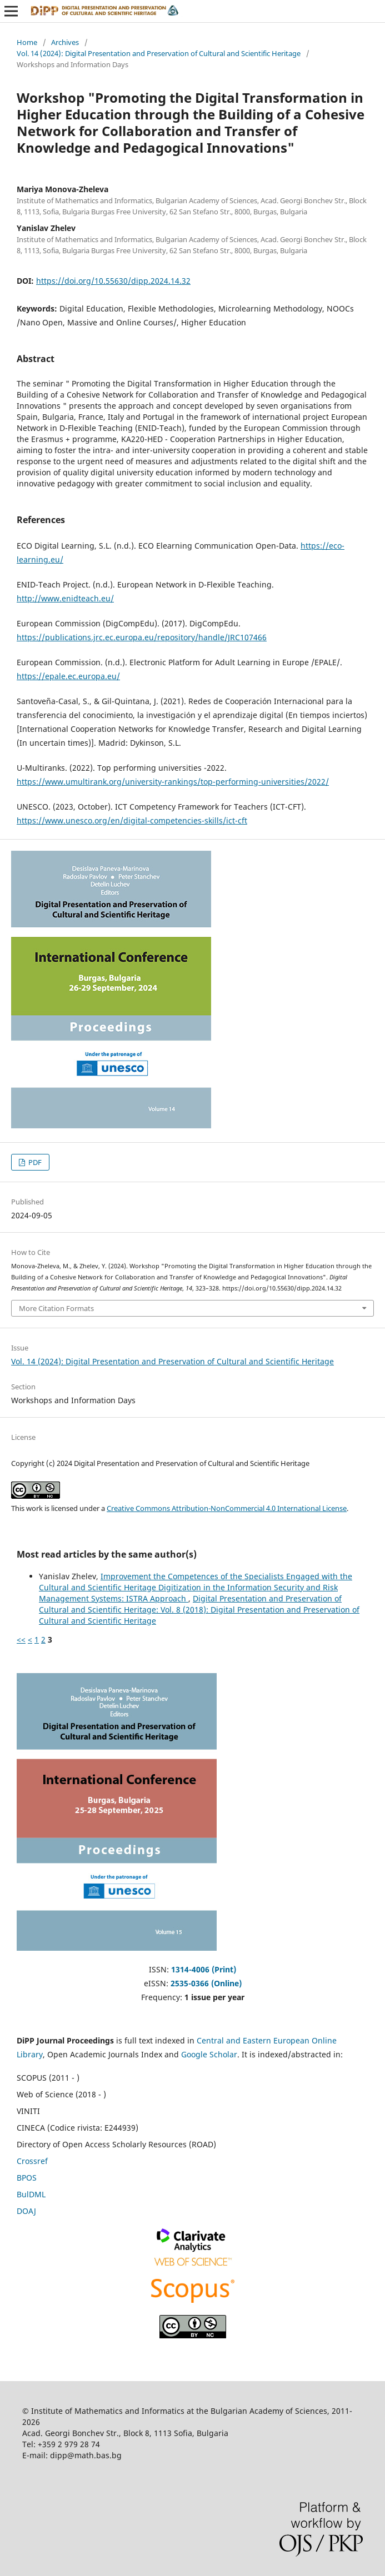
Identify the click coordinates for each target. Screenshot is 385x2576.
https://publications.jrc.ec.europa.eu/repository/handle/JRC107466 (142, 637)
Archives (65, 42)
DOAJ (26, 2211)
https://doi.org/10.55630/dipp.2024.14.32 (113, 280)
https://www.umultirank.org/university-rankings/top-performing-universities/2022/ (173, 781)
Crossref (32, 2161)
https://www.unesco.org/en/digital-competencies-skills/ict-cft (132, 820)
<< (21, 1639)
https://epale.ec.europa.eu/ (68, 676)
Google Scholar (209, 2054)
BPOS (27, 2177)
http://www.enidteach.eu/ (65, 598)
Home (27, 42)
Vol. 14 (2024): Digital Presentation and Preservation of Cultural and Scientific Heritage (159, 53)
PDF (34, 1162)
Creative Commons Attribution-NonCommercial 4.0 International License (227, 1508)
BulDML (31, 2194)
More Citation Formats (56, 1308)
